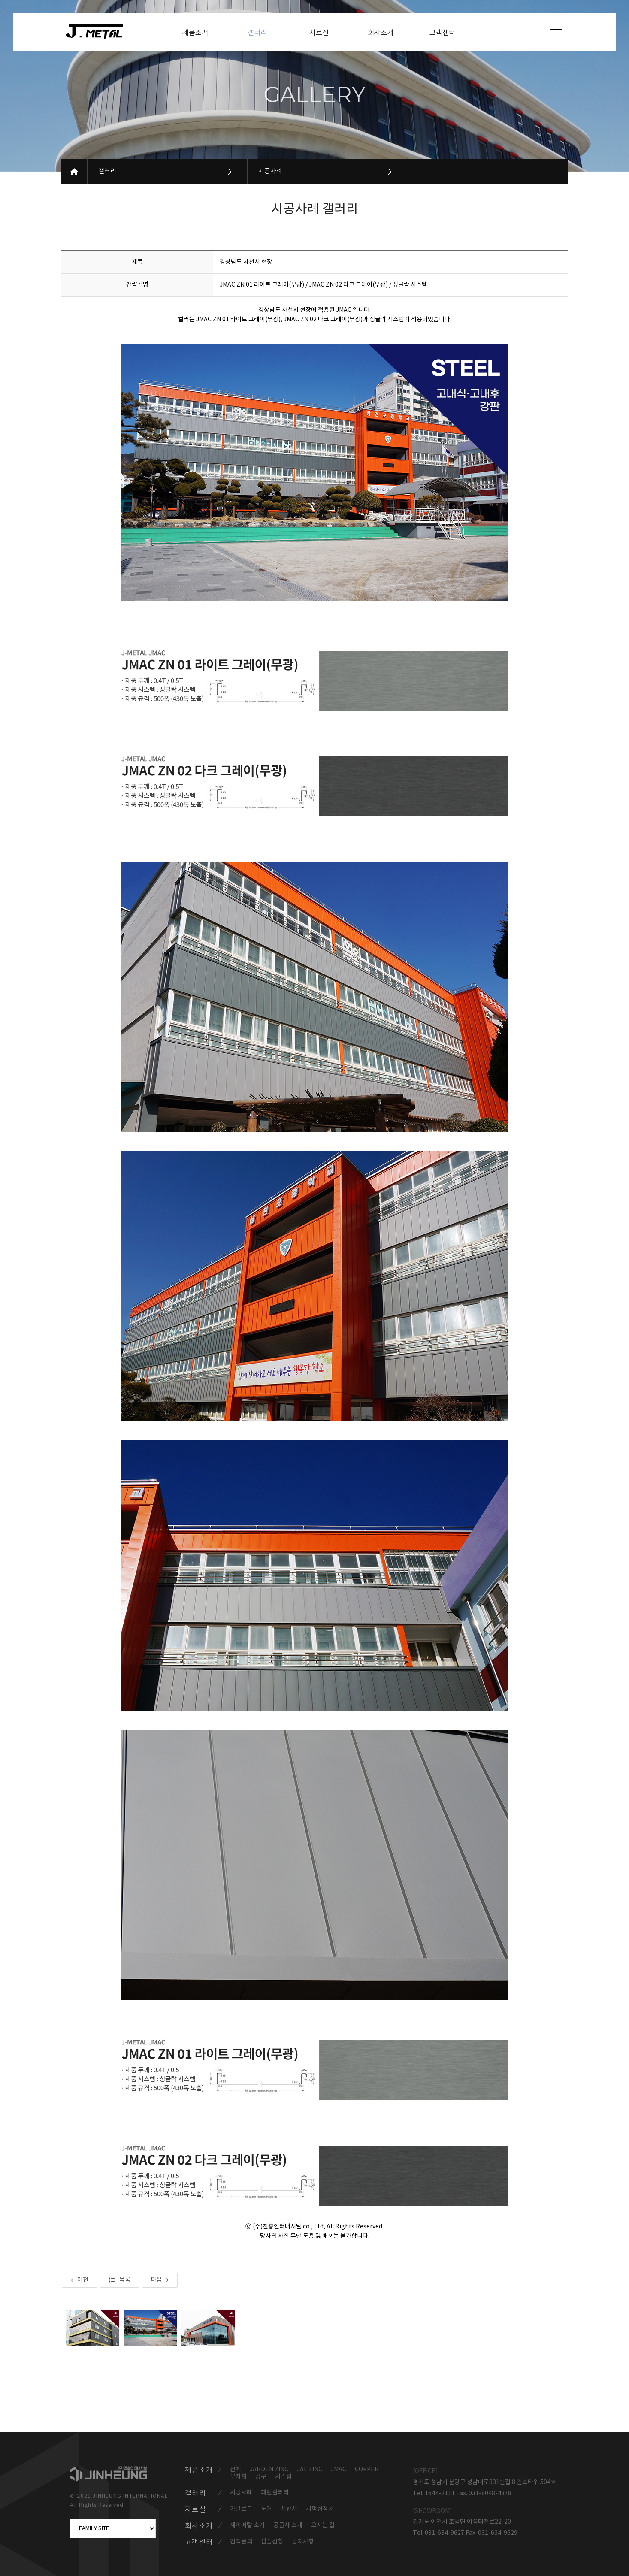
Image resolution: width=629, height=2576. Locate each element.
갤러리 (107, 171)
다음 (160, 2280)
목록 (119, 2280)
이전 (79, 2280)
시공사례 (270, 171)
